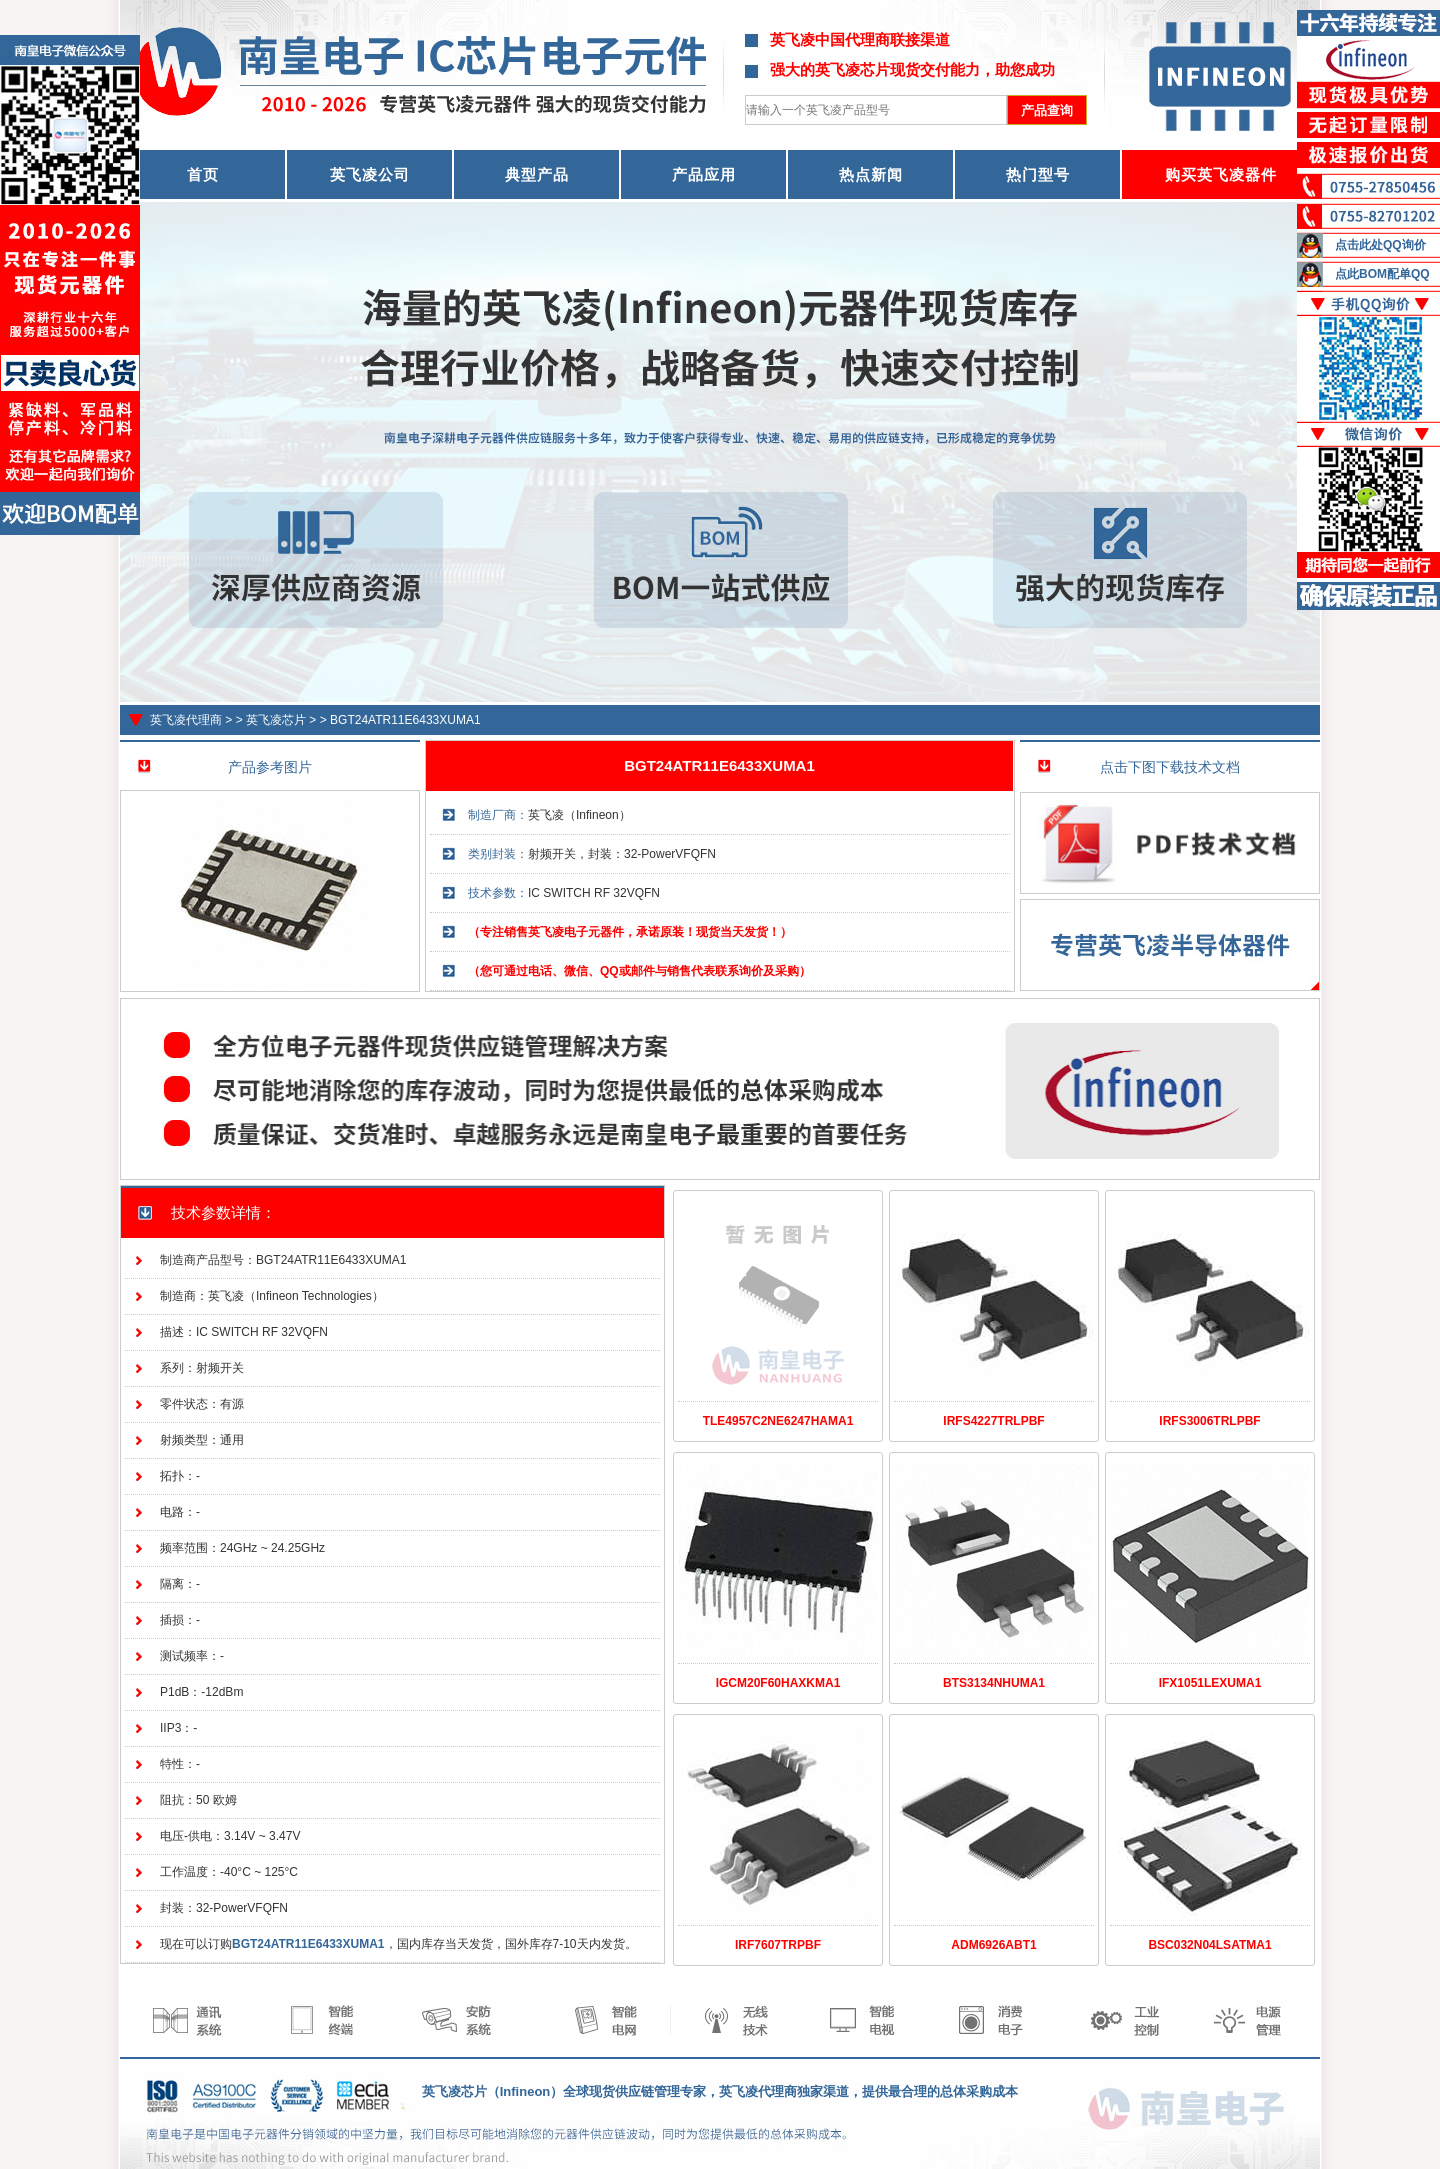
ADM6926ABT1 (993, 1945)
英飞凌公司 (370, 174)
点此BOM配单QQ (1382, 274)
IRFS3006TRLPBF (1209, 1421)
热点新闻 (871, 174)
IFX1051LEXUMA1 (1210, 1683)
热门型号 (1038, 174)
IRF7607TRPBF (778, 1945)
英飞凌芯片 (276, 720)
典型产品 (537, 174)
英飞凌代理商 (186, 720)
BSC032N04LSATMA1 (1209, 1945)
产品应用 (704, 174)
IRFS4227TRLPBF (993, 1421)
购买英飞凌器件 (1221, 174)
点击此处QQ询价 (1380, 245)
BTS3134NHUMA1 (994, 1683)
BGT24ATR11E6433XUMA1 (405, 720)
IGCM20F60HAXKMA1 (778, 1683)
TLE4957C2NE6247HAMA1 (778, 1421)
